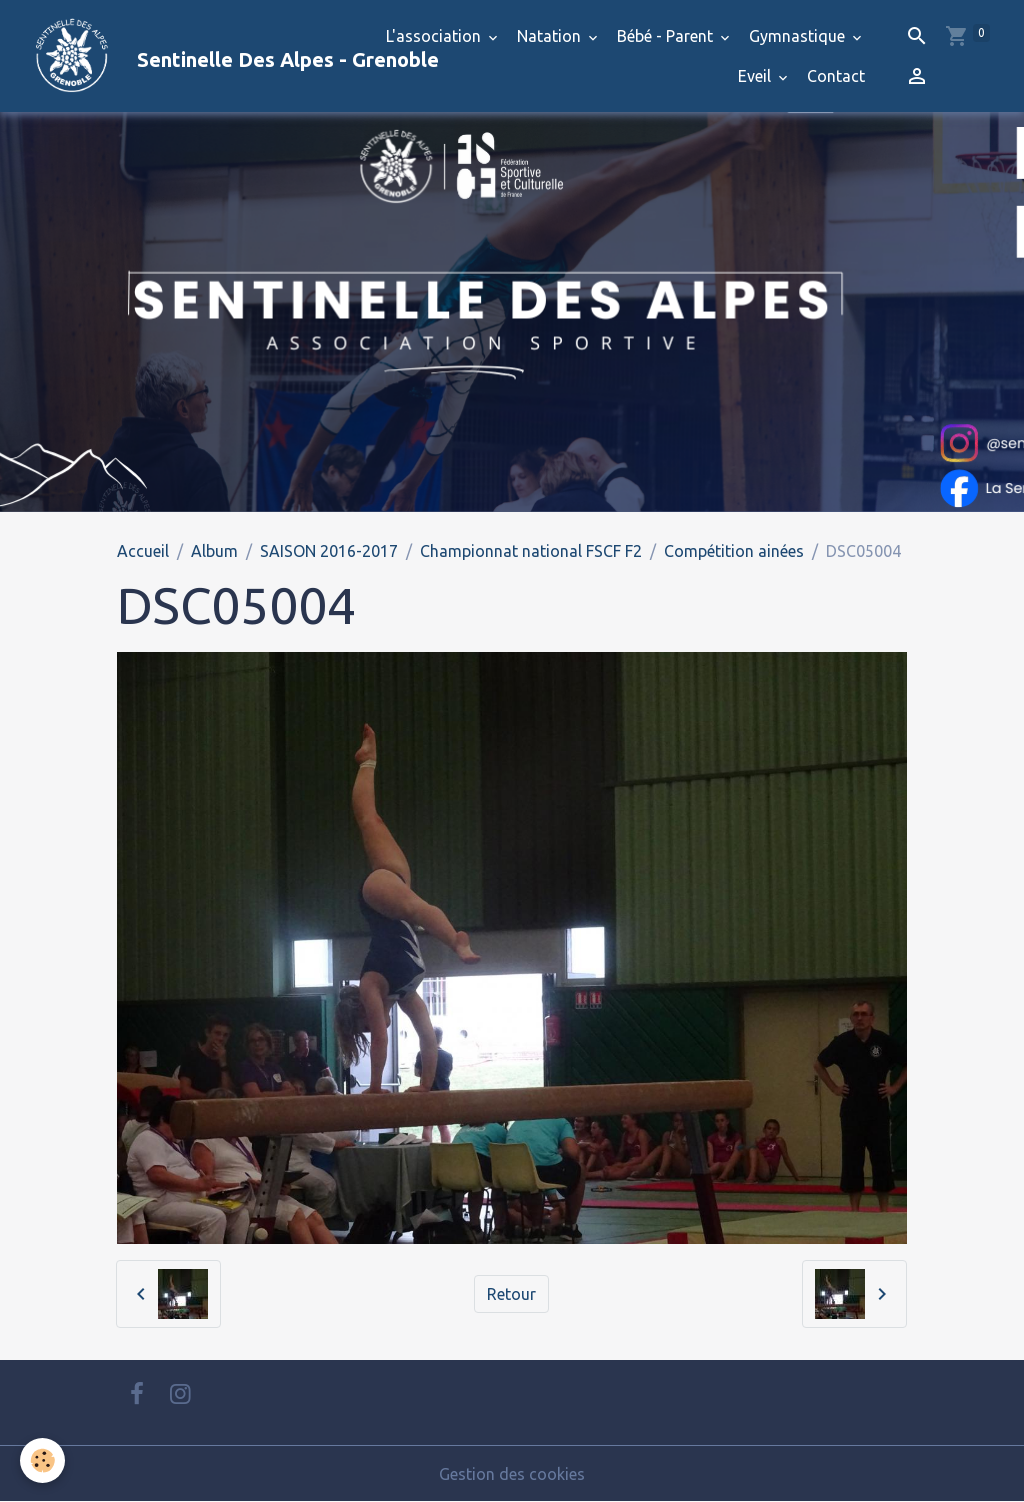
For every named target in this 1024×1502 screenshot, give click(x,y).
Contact (836, 76)
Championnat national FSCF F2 (531, 551)
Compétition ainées (734, 551)
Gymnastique (799, 36)
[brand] (184, 56)
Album (214, 551)
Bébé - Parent (667, 36)
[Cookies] (42, 1460)
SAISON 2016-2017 (329, 551)
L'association (435, 36)
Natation (551, 36)
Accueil (143, 551)
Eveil (756, 76)
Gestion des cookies (512, 1474)
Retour (511, 1294)
